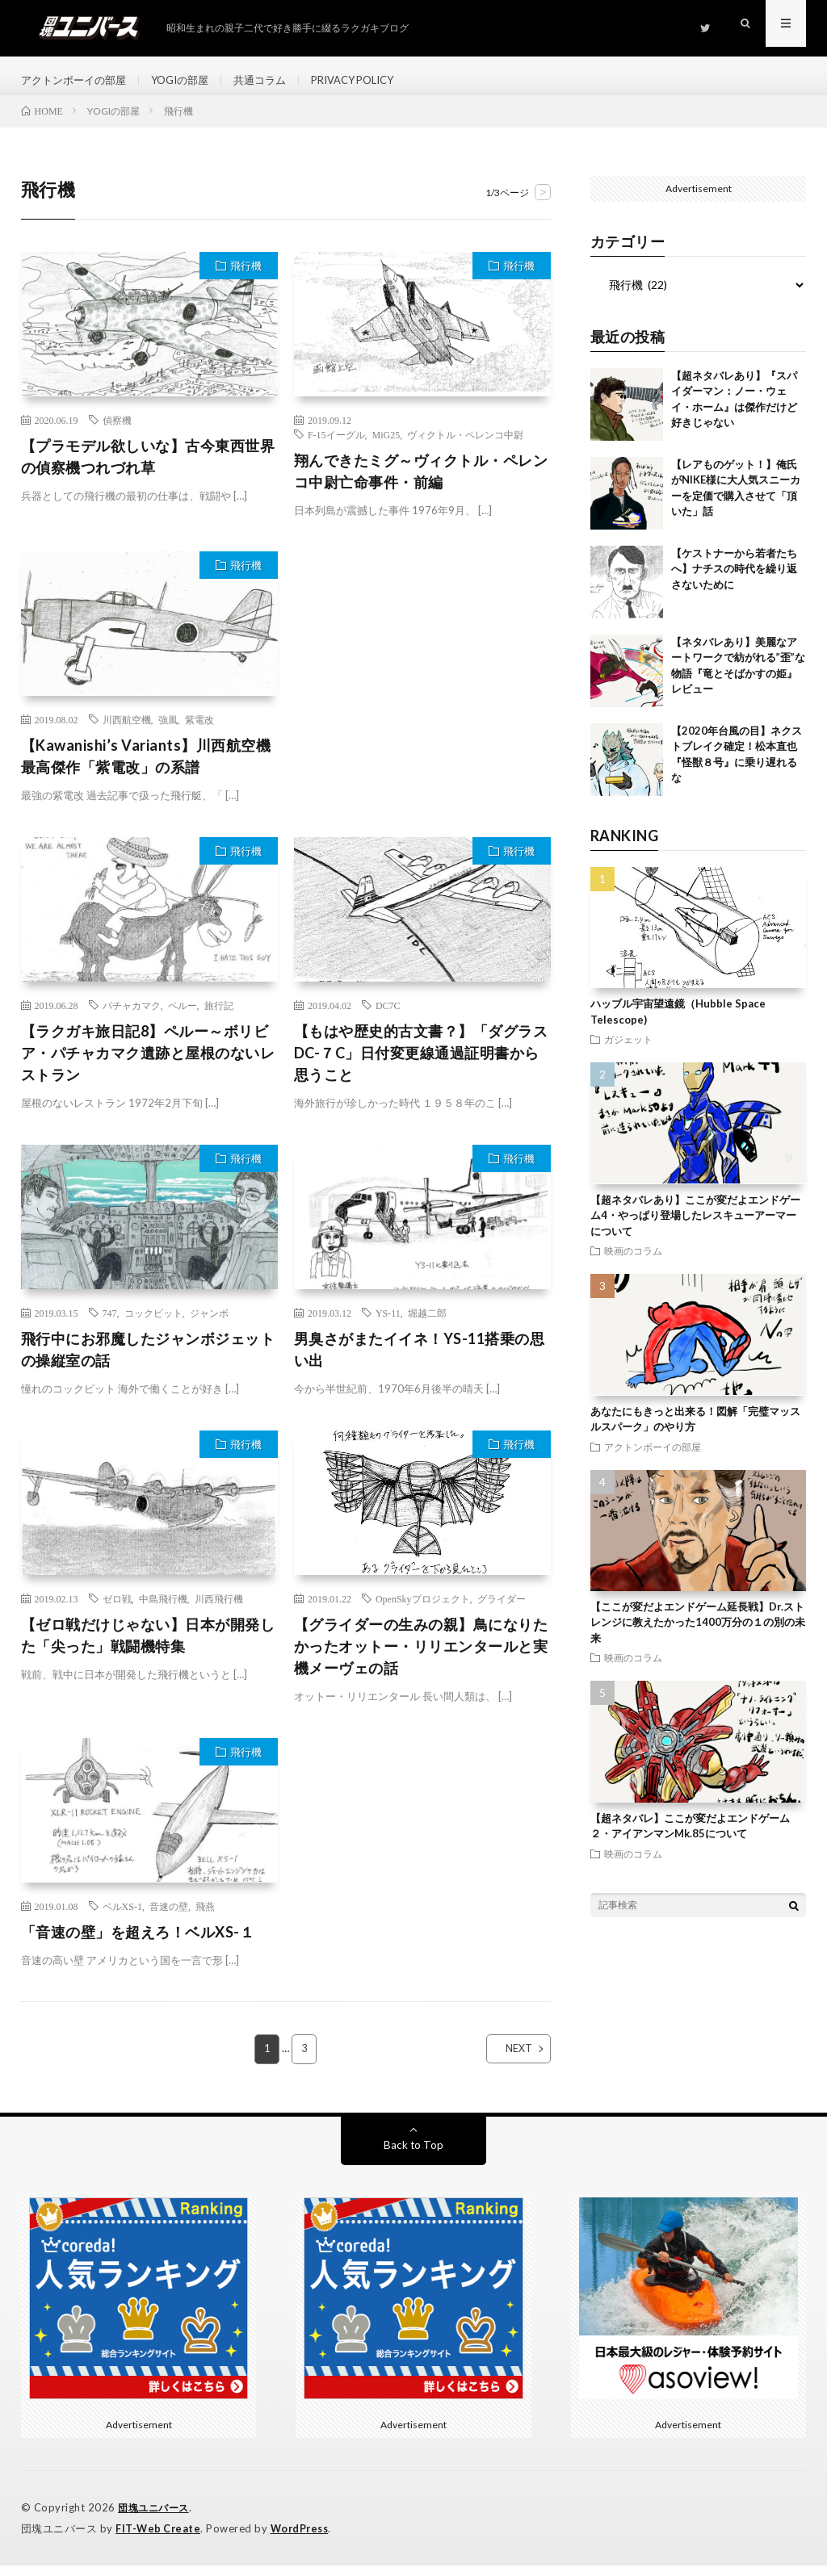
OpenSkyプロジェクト (423, 1610)
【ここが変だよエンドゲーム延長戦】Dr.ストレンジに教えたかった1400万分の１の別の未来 (697, 1633)
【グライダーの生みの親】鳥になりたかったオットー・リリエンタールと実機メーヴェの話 (421, 1657)
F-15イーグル (336, 445)
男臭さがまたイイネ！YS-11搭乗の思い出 (419, 1360)
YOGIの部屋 (190, 80)
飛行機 (246, 276)
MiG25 (386, 445)
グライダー (501, 1610)
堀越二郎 (427, 1324)
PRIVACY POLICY (375, 80)
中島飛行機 (163, 1610)
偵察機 (117, 431)
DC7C (388, 1017)
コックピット (153, 1324)
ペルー (182, 1017)
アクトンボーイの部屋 (77, 80)
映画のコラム (633, 1262)
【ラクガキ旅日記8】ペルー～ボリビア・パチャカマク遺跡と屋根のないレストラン (148, 1064)
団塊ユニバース (156, 2519)
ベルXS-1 (122, 1917)
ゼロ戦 (117, 1610)
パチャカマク (132, 1017)
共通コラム (275, 80)
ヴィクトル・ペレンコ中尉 (465, 445)
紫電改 (199, 731)
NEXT (504, 2061)
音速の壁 (168, 1917)
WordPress (304, 2539)
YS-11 (388, 1324)
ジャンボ (209, 1324)
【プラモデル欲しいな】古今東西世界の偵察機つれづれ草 (148, 468)
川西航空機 (127, 731)
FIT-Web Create (159, 2539)
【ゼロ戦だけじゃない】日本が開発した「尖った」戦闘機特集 (148, 1646)
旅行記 (218, 1017)
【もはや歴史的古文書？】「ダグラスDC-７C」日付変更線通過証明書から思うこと (421, 1064)
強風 (168, 731)
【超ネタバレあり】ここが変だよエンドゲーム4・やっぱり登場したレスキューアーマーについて (695, 1226)
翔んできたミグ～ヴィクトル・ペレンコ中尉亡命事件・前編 (421, 482)
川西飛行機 (219, 1610)
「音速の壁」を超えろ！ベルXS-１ (138, 1943)
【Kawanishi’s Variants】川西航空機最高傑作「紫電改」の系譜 (146, 768)
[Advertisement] (422, 682)
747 (110, 1324)
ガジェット (628, 1050)
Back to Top (413, 2156)
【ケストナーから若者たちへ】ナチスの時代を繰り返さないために (734, 580)
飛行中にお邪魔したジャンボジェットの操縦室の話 (148, 1360)
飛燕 (205, 1917)
